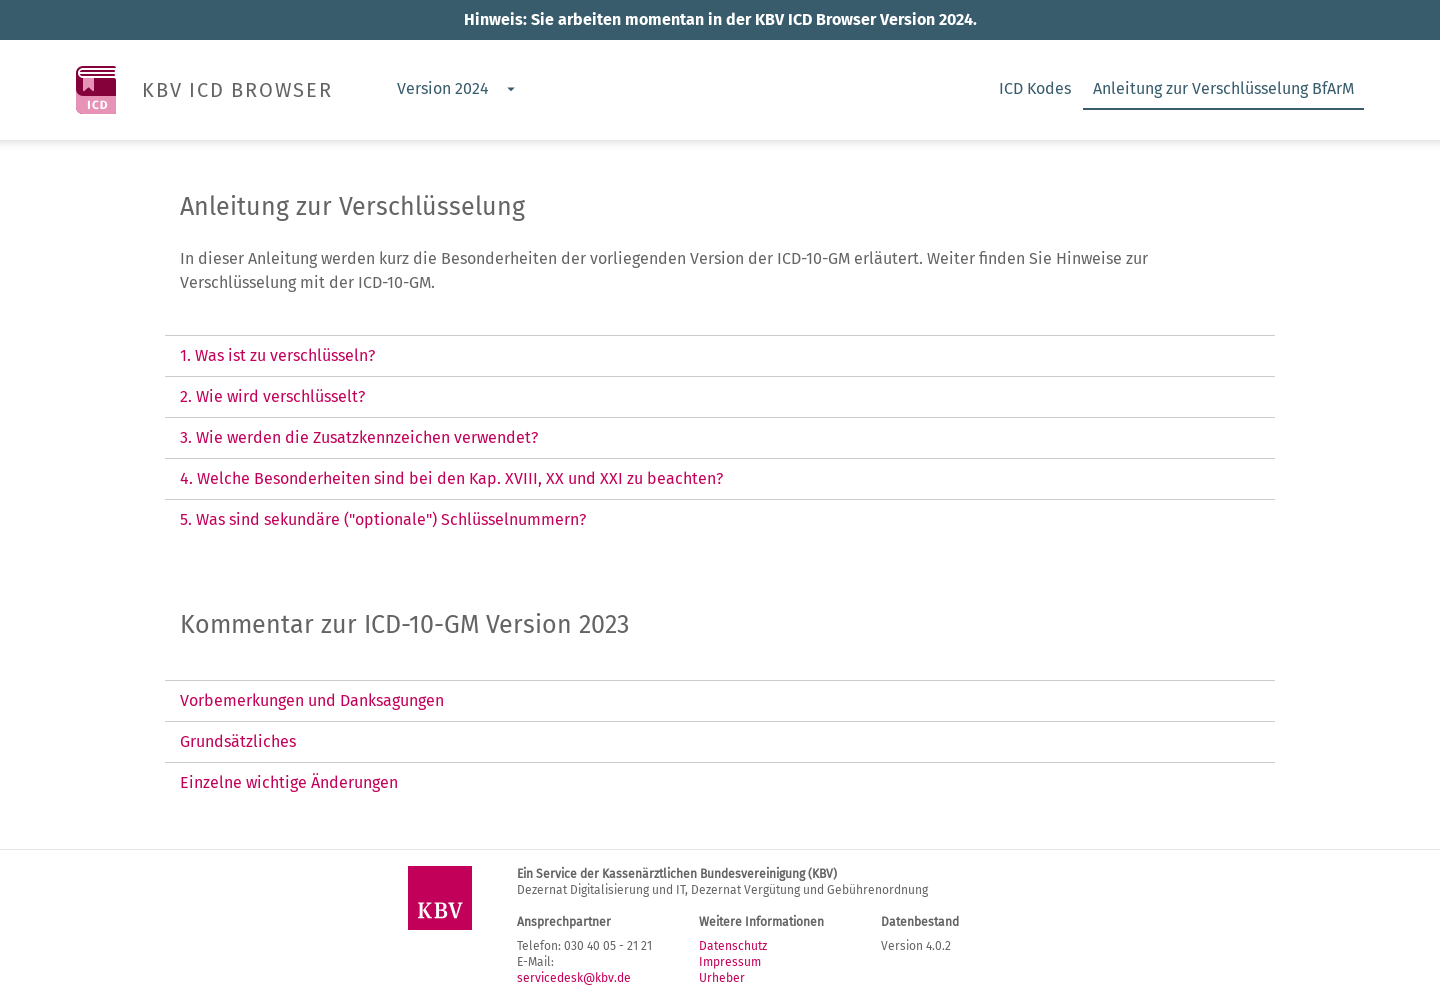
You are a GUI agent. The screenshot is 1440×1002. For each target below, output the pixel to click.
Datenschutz (733, 946)
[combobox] (455, 90)
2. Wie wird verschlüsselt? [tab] (272, 396)
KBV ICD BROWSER (237, 90)
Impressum (730, 962)
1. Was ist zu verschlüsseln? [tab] (277, 355)
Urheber (722, 978)
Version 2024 (443, 88)
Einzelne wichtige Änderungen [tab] (289, 782)
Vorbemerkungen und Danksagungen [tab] (312, 700)
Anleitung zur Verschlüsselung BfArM (1223, 88)
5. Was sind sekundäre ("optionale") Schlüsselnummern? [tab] (383, 519)
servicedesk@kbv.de (574, 978)
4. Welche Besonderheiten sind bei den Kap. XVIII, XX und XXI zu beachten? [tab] (451, 478)
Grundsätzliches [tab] (238, 741)
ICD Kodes (1035, 88)
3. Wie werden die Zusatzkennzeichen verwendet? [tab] (359, 437)
